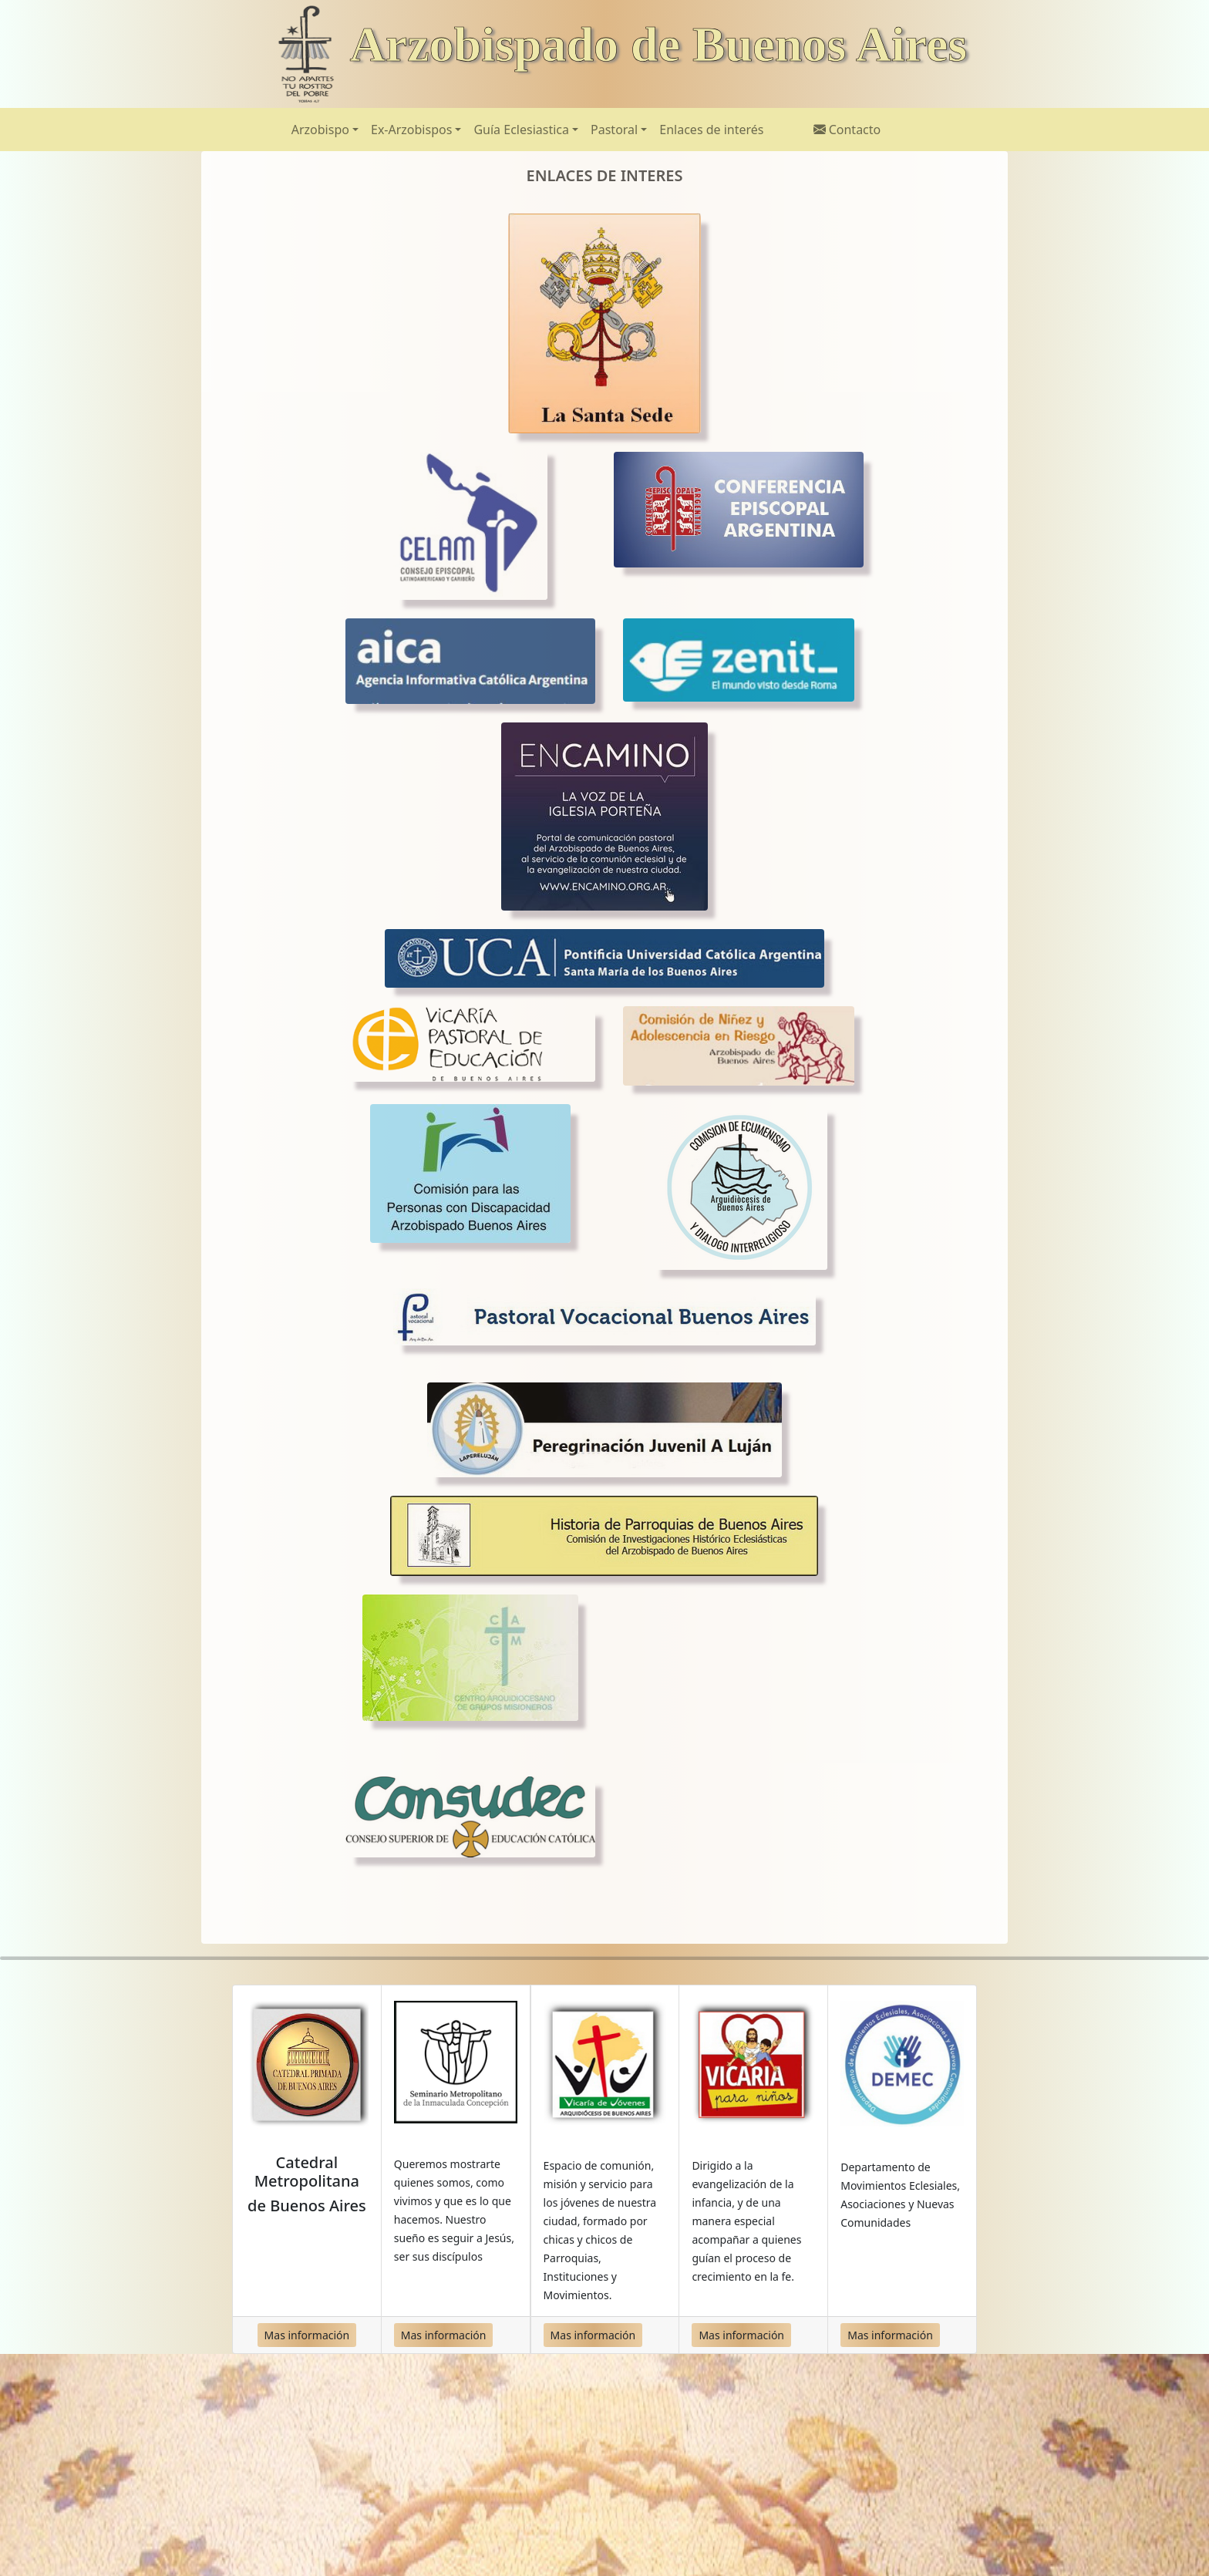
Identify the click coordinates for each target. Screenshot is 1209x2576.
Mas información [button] (307, 2335)
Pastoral (614, 129)
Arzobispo (320, 129)
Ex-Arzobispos (411, 129)
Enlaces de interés (711, 129)
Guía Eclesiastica (521, 129)
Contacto (847, 129)
